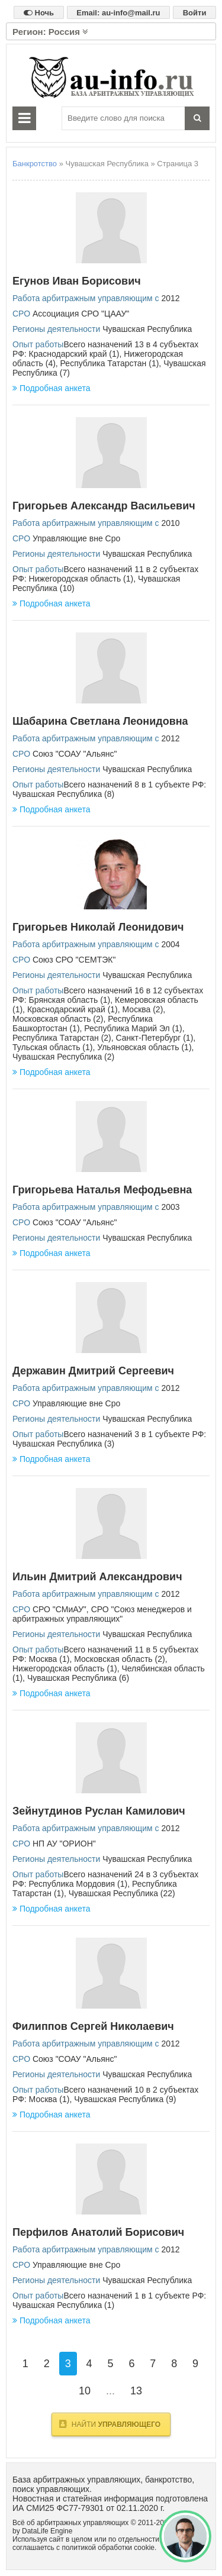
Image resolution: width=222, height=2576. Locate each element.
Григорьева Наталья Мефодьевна (102, 1190)
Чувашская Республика (147, 329)
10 (85, 2391)
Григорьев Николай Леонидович (98, 927)
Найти (109, 2424)
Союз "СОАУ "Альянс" (75, 753)
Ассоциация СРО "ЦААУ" (81, 313)
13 (136, 2391)
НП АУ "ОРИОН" (64, 1843)
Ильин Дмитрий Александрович (97, 1577)
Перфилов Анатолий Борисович (98, 2232)
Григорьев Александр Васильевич (103, 506)
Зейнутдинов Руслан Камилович (98, 1811)
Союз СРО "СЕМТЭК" (74, 959)
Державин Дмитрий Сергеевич (93, 1371)
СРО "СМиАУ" (59, 1609)
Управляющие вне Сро (76, 538)
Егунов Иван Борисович (76, 281)
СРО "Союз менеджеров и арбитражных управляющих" (102, 1614)
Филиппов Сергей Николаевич (93, 2026)
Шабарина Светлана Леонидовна (100, 721)
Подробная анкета (51, 388)
